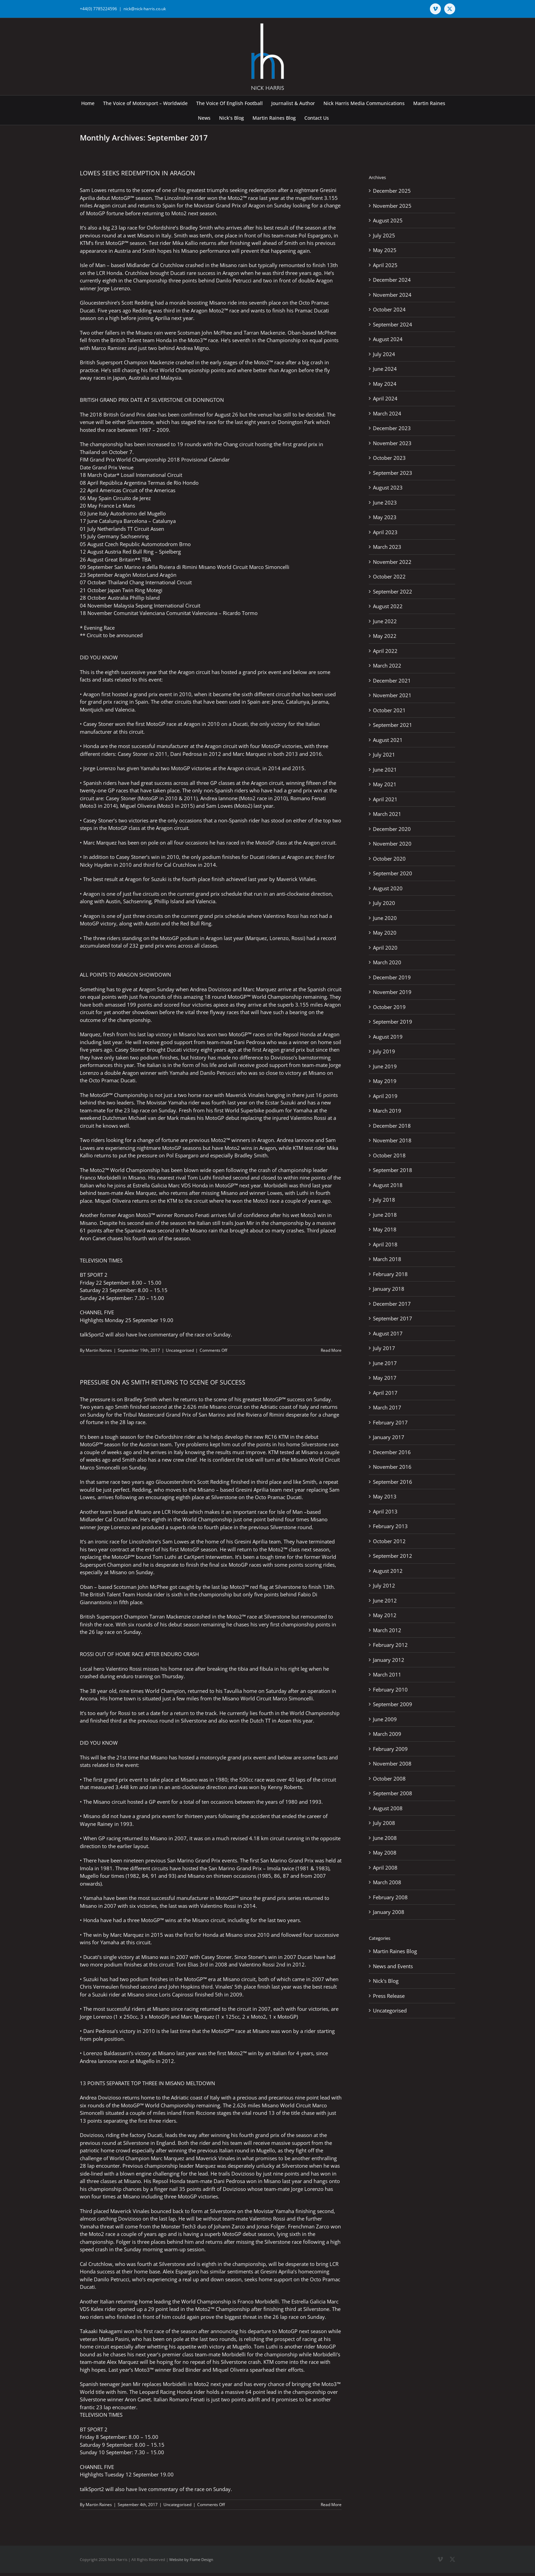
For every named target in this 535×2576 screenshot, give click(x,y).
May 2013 (384, 1496)
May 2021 (384, 784)
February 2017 (390, 1422)
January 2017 (388, 1437)
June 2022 (385, 621)
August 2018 (388, 1185)
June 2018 (385, 1214)
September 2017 (392, 1318)
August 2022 (388, 606)
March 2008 (387, 1882)
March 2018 (387, 1259)
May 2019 (384, 1081)
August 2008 (388, 1808)
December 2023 (392, 428)
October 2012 (389, 1541)
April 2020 (385, 947)
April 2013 (385, 1511)
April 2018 (385, 1244)
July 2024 (384, 354)
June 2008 (385, 1837)
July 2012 (384, 1585)
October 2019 (389, 1007)
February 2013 (390, 1526)
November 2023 (392, 443)
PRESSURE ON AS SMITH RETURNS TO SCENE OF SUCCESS (162, 1382)
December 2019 (392, 977)
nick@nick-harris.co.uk (145, 9)
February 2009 (390, 1748)
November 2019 (392, 992)
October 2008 (389, 1778)
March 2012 (387, 1630)
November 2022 (392, 561)
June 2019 (385, 1066)
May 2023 (384, 517)
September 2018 (392, 1170)
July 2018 (384, 1199)
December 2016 (392, 1452)
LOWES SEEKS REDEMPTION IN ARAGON (137, 173)
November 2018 (392, 1140)
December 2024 (392, 279)
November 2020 (392, 843)
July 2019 (384, 1051)
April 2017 (385, 1392)
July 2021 (384, 754)
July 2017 (384, 1348)
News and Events (393, 1966)
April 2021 (385, 799)
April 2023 (385, 532)
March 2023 (387, 546)
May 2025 (384, 250)
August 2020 (388, 888)
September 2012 (392, 1555)
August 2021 (388, 739)
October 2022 (389, 576)
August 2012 (388, 1570)
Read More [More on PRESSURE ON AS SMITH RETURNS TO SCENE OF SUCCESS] (331, 2504)
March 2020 (387, 962)
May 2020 (384, 932)
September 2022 (392, 591)
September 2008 (392, 1793)
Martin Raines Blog (395, 1951)
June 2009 (385, 1719)
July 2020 (384, 902)
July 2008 (384, 1822)
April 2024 (385, 398)
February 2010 (390, 1689)
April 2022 (385, 650)
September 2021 (392, 724)
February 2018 (390, 1274)
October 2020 (389, 858)
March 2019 (387, 1110)
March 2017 (387, 1407)
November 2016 (392, 1466)
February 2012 (390, 1644)
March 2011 (387, 1674)
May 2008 (384, 1852)
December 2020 (392, 828)
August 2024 (388, 339)
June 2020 (385, 917)
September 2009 (392, 1704)
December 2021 (392, 680)
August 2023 (388, 487)
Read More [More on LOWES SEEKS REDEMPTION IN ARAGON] (331, 1350)
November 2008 (392, 1763)
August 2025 (388, 220)
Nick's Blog (386, 1980)
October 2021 (389, 710)
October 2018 (389, 1155)
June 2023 (385, 502)
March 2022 (387, 665)
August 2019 (388, 1036)
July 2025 (384, 235)
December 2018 (392, 1125)
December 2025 (392, 190)
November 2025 (392, 205)
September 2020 (392, 873)
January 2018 (388, 1288)
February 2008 (390, 1897)
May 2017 (384, 1377)
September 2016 (392, 1481)
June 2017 (385, 1363)
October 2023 (389, 457)
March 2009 (387, 1733)
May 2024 (384, 383)
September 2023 (392, 472)
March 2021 (387, 813)
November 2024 (392, 294)
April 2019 (385, 1096)
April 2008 (385, 1867)
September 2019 (392, 1021)
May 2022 (384, 635)
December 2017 (392, 1303)
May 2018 (384, 1229)
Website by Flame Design (191, 2559)
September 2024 (392, 324)
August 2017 (388, 1333)
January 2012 (388, 1659)
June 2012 (385, 1600)
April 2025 (385, 265)
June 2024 (385, 368)
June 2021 (385, 769)
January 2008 (388, 1911)
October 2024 (389, 309)
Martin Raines (99, 1350)
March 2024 (387, 413)
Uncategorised (180, 1350)
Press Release (389, 1995)
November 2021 (392, 695)
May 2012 (384, 1615)
